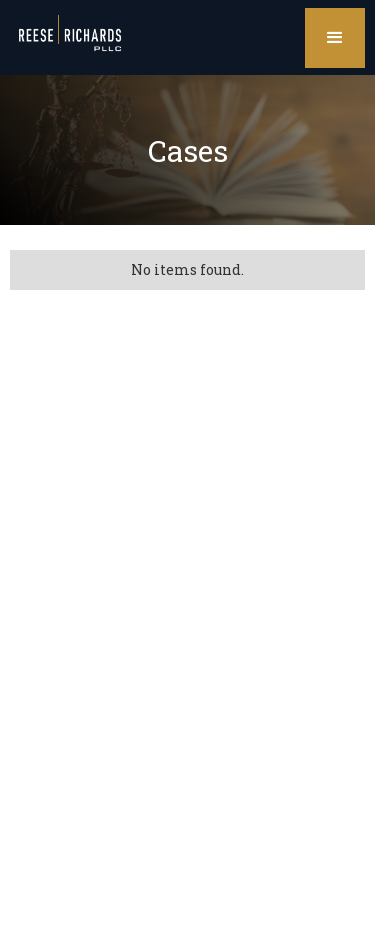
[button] (335, 38)
